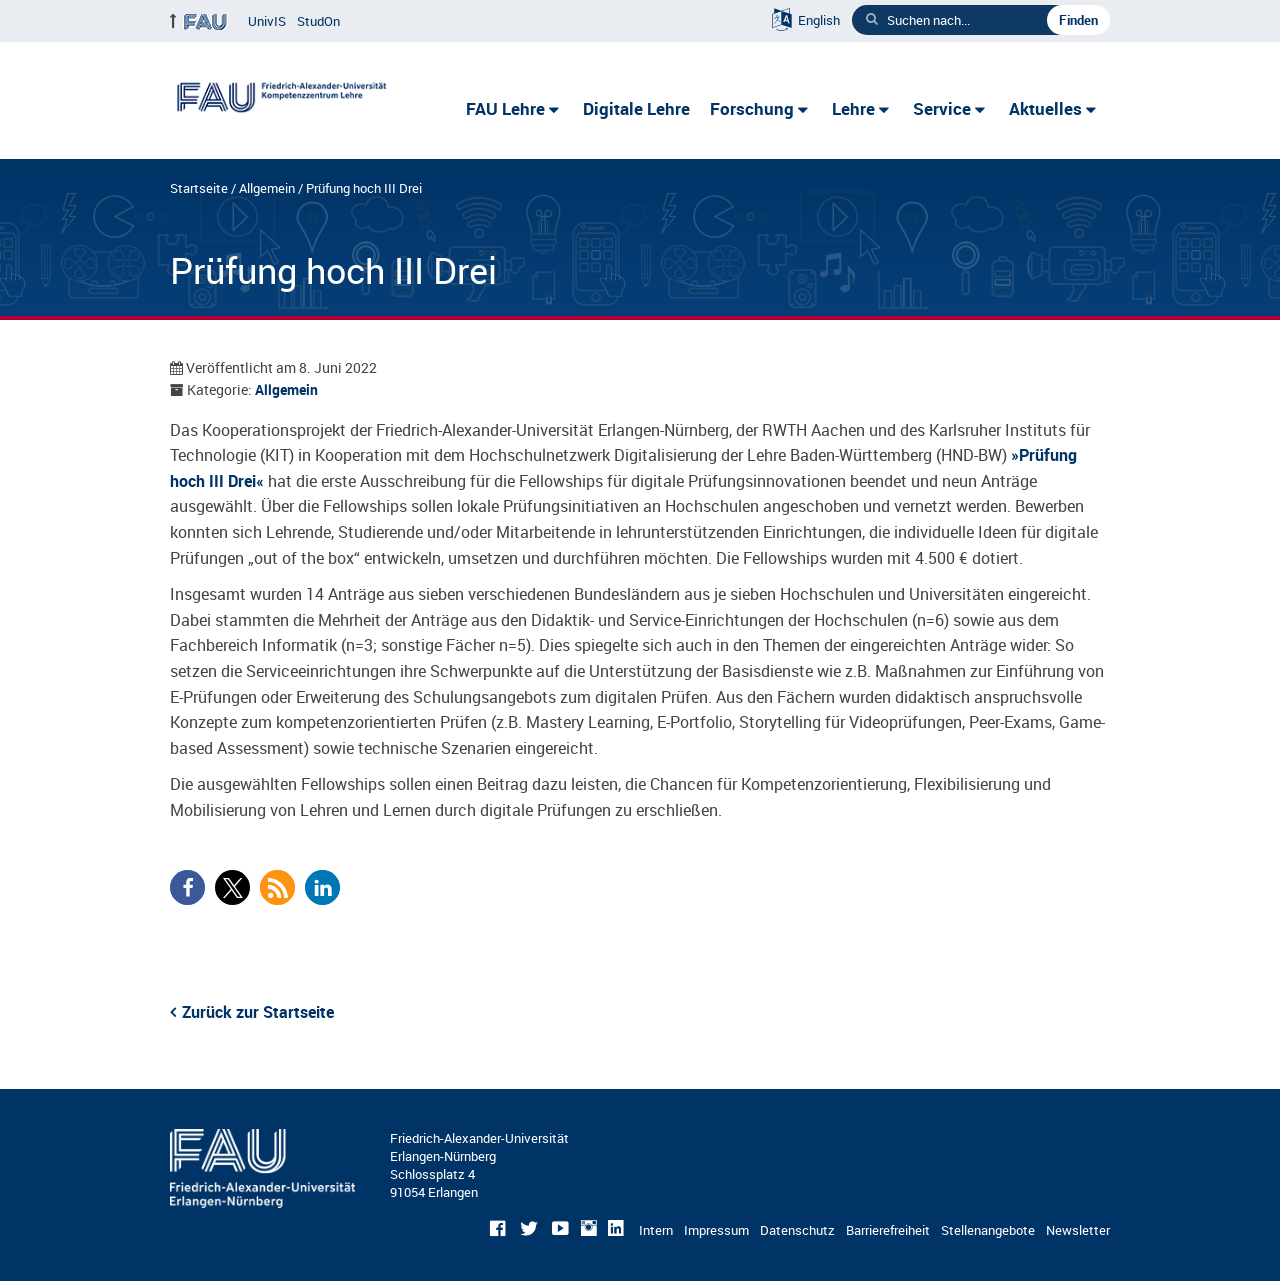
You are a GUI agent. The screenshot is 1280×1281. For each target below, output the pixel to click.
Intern (656, 1230)
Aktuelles (1045, 108)
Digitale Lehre (636, 108)
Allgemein (267, 188)
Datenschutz (797, 1230)
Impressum (716, 1230)
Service (942, 108)
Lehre (853, 108)
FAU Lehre (505, 108)
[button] (187, 887)
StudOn (318, 21)
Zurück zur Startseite (258, 1012)
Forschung (752, 108)
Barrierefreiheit (888, 1230)
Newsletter (1078, 1230)
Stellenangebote (988, 1230)
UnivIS (267, 21)
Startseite (199, 188)
